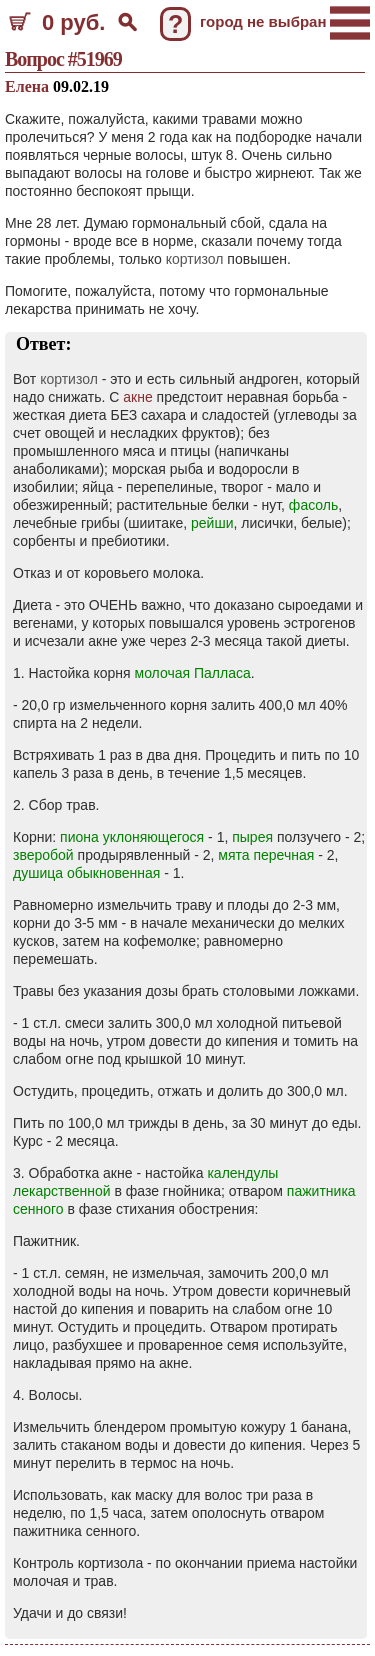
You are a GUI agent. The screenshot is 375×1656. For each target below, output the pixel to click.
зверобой (43, 855)
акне (137, 397)
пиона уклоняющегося (132, 837)
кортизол (195, 259)
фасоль (313, 505)
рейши (212, 523)
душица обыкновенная (86, 873)
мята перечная (266, 855)
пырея (252, 837)
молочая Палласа (193, 673)
